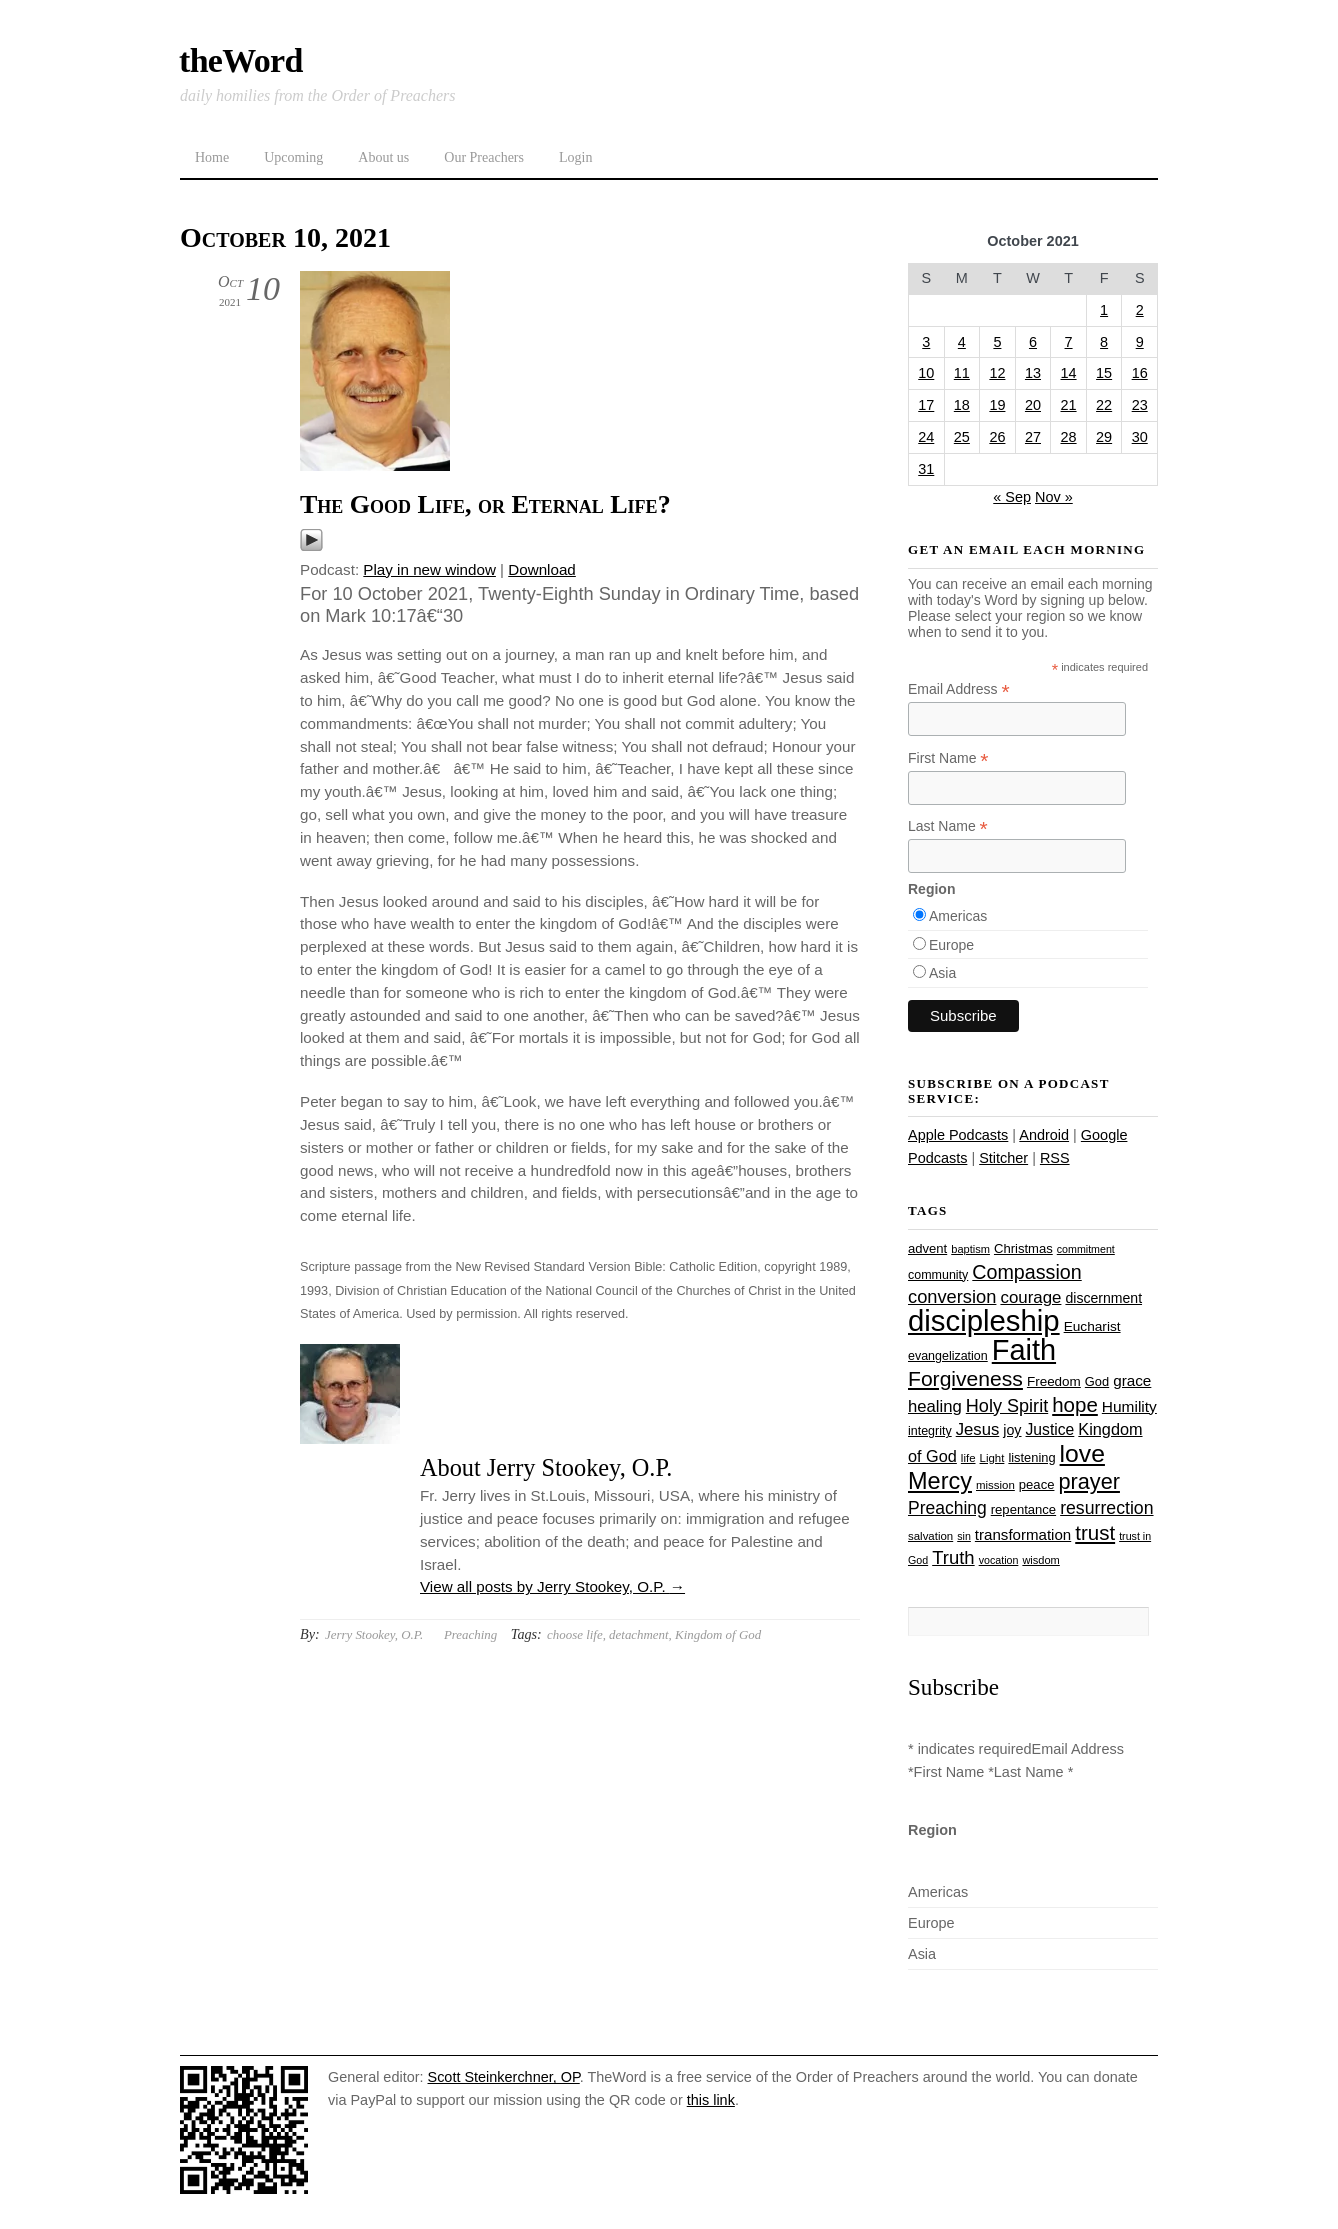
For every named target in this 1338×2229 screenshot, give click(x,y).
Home (212, 157)
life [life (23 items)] (968, 1458)
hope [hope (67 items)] (1075, 1404)
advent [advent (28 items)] (927, 1248)
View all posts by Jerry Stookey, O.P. (552, 1586)
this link (711, 2100)
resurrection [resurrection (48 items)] (1106, 1508)
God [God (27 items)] (1097, 1381)
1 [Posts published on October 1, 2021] (1104, 310)
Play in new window (429, 569)
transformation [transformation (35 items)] (1023, 1534)
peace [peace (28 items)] (1037, 1484)
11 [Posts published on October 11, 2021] (962, 373)
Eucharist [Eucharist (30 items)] (1092, 1326)
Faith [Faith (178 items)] (1024, 1350)
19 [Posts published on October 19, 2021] (997, 405)
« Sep (1012, 497)
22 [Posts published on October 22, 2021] (1104, 405)
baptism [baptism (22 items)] (970, 1249)
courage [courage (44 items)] (1030, 1297)
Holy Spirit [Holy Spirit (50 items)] (1007, 1406)
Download (542, 569)
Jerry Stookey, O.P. (374, 1634)
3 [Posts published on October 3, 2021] (926, 342)
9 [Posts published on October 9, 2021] (1140, 342)
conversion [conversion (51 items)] (952, 1296)
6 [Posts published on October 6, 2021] (1033, 342)
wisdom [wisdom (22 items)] (1040, 1560)
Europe (951, 945)
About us (383, 157)
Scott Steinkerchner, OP (504, 2077)
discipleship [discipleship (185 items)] (984, 1320)
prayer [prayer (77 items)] (1088, 1481)
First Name (948, 758)
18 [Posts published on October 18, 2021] (962, 405)
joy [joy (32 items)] (1012, 1430)
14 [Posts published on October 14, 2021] (1069, 373)
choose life (575, 1634)
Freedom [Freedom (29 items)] (1054, 1381)
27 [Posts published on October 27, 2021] (1033, 437)
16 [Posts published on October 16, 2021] (1140, 373)
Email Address (959, 689)
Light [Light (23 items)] (992, 1458)
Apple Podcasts (958, 1135)
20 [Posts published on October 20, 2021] (1033, 405)
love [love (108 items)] (1082, 1453)
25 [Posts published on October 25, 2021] (962, 437)
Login (575, 157)
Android (1044, 1135)
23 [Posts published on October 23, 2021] (1140, 405)
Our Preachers (484, 157)
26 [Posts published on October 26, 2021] (997, 437)
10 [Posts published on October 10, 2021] (926, 373)
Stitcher (1003, 1158)
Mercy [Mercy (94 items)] (940, 1481)
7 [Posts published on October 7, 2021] (1069, 342)
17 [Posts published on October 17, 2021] (926, 405)
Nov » (1054, 497)
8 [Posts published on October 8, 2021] (1104, 342)
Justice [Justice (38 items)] (1050, 1429)
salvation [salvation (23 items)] (930, 1536)
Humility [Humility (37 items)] (1129, 1406)
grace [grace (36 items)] (1132, 1380)
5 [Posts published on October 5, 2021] (997, 342)
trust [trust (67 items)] (1095, 1532)
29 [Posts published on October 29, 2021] (1104, 437)
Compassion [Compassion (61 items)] (1026, 1272)
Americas (958, 916)
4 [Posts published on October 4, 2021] (962, 342)
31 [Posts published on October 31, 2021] (926, 469)
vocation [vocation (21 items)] (999, 1560)
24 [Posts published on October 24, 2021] (926, 437)
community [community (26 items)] (938, 1275)
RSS (1055, 1158)
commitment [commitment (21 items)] (1086, 1249)
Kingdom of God (718, 1634)
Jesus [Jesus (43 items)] (978, 1429)
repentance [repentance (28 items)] (1023, 1509)
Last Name (948, 826)
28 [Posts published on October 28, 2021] (1069, 437)
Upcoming (293, 157)
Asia (942, 973)
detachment (639, 1634)
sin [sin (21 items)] (964, 1536)
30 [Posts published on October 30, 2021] (1140, 437)
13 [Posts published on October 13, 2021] (1033, 373)
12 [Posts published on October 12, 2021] (997, 373)
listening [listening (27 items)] (1031, 1457)
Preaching (470, 1634)
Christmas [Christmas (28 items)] (1023, 1248)
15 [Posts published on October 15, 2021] (1104, 373)
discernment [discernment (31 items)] (1103, 1298)
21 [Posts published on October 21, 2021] (1069, 405)
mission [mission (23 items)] (995, 1485)
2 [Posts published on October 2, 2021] (1140, 310)
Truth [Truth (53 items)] (953, 1557)
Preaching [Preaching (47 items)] (947, 1508)
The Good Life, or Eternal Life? (485, 504)
